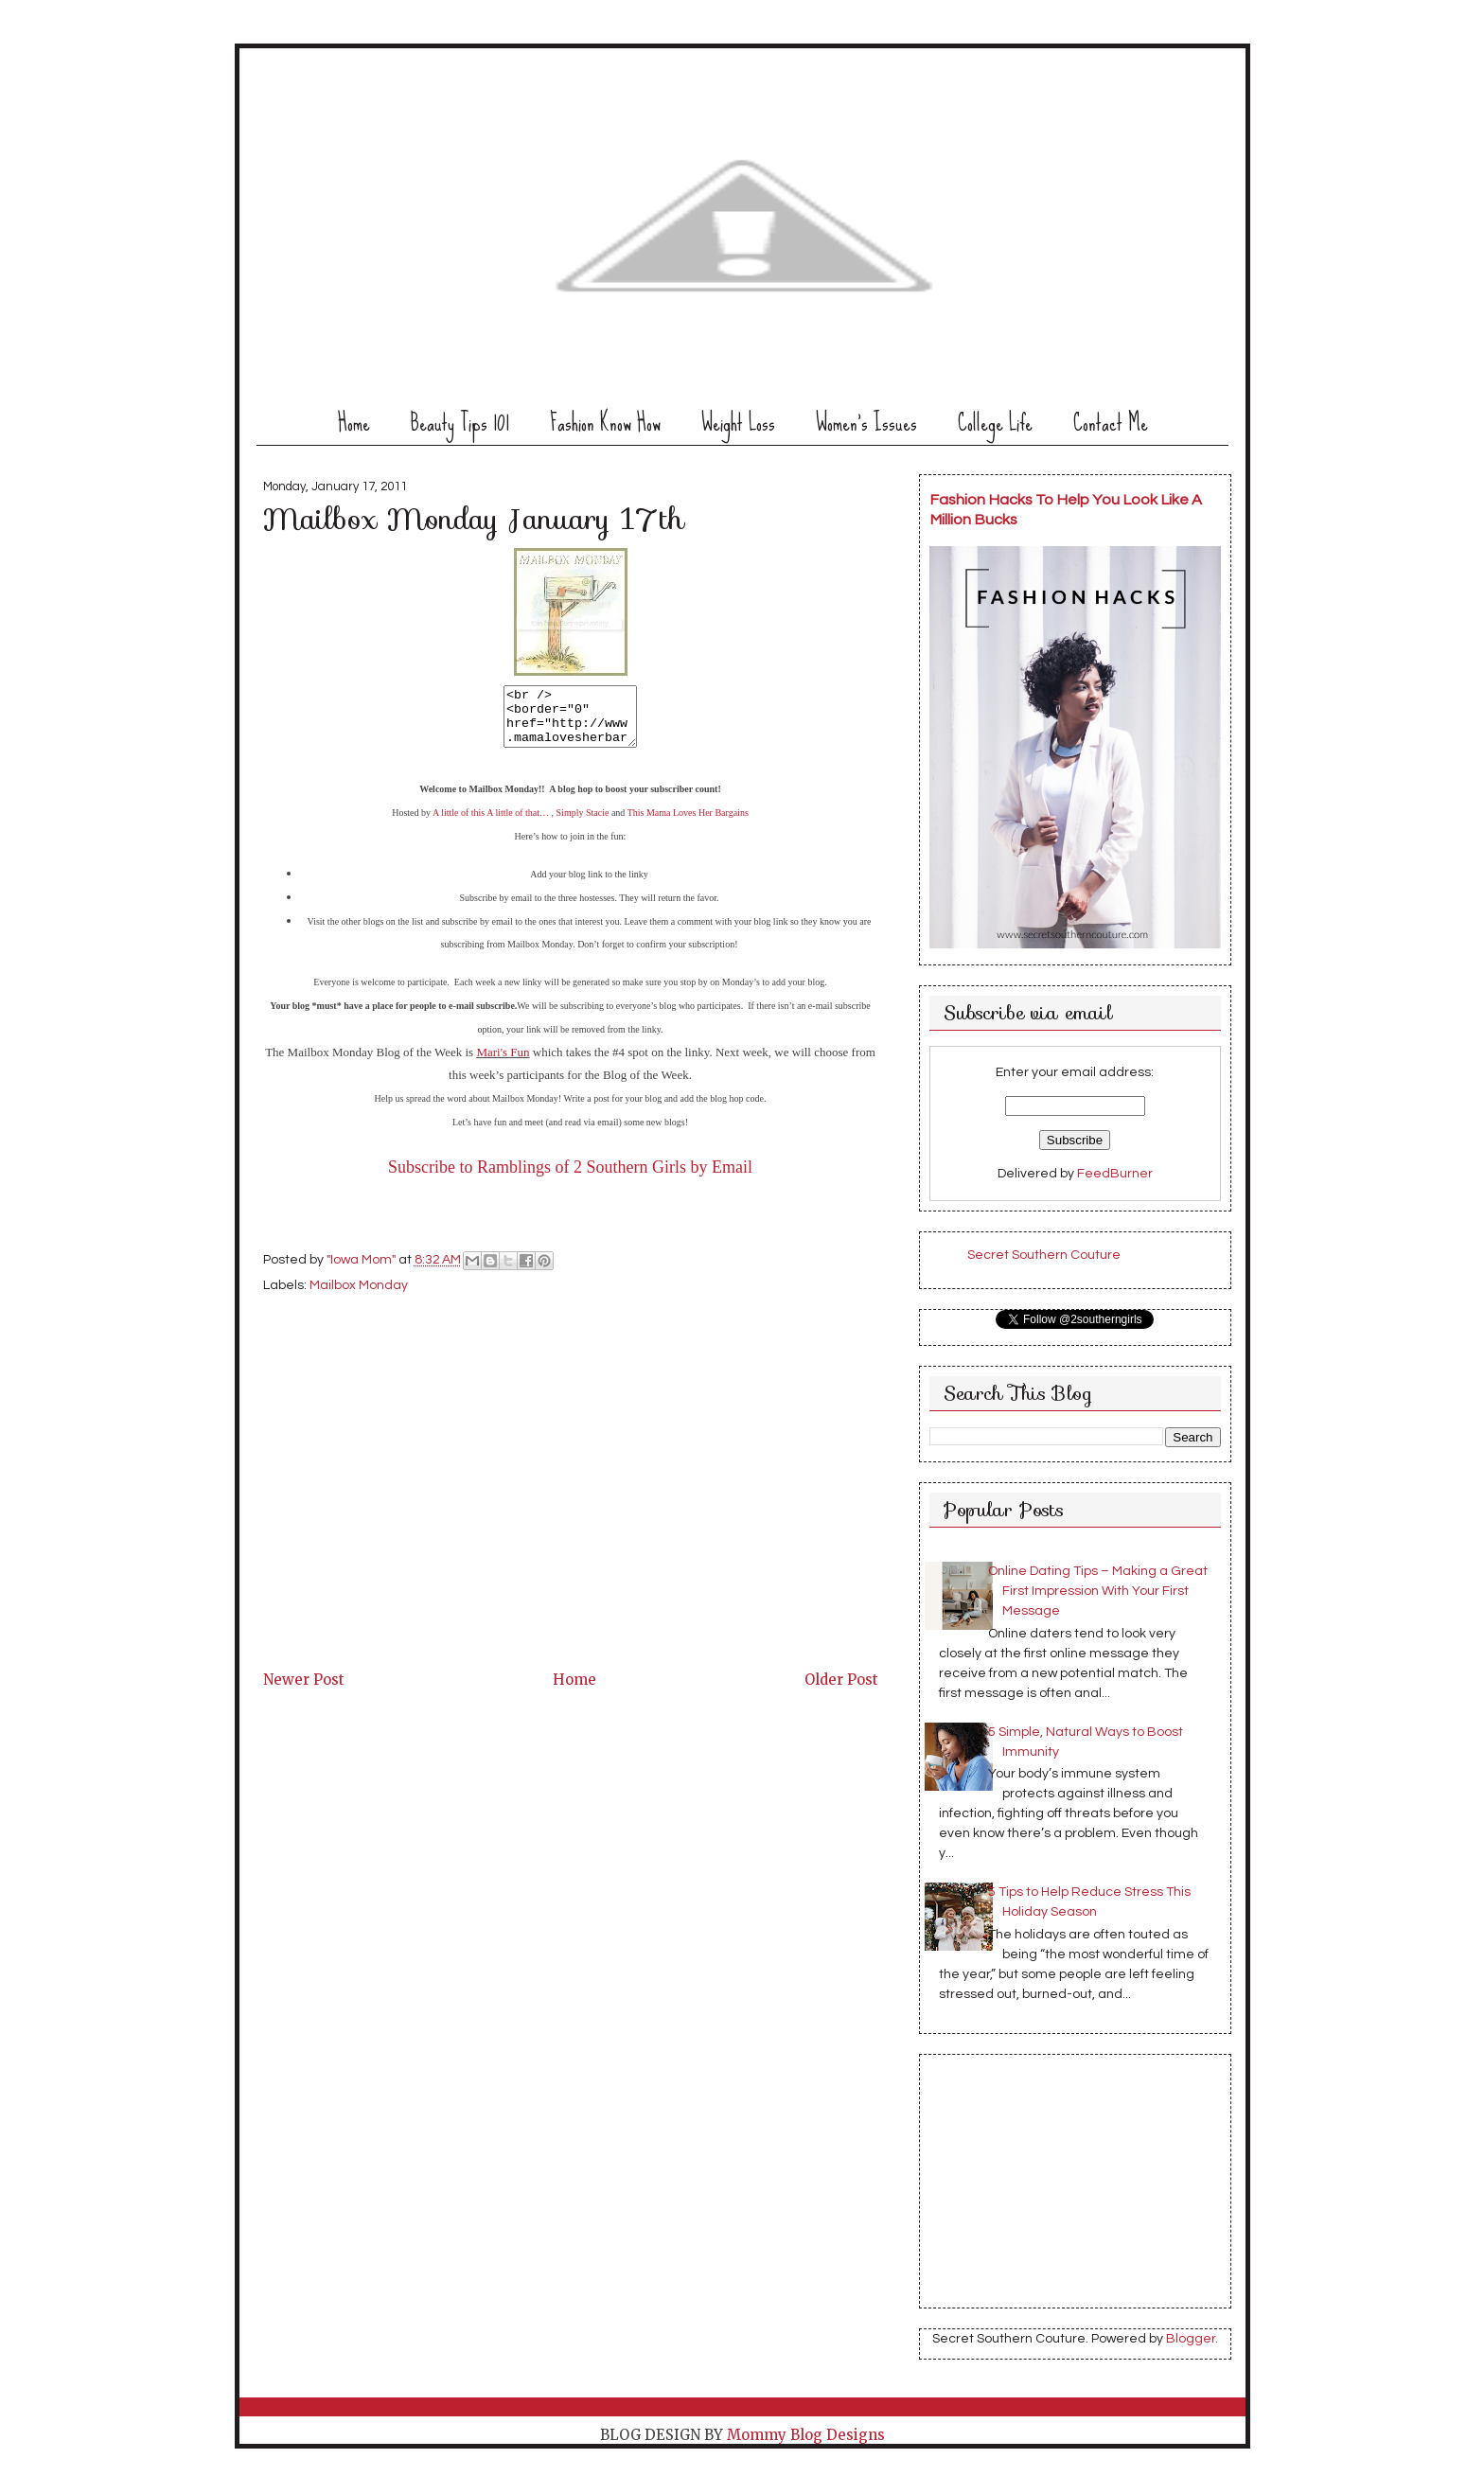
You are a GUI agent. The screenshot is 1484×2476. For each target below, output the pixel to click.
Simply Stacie (583, 824)
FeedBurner (1115, 1173)
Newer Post (303, 1691)
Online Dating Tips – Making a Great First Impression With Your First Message (1098, 1591)
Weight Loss (738, 422)
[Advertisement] (405, 1545)
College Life (995, 422)
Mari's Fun (502, 1063)
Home (354, 422)
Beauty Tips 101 (460, 422)
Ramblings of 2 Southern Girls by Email (614, 1178)
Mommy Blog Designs (806, 2435)
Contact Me (1110, 422)
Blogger (1190, 2338)
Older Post (841, 1691)
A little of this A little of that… (491, 824)
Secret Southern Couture (1044, 1255)
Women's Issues (866, 422)
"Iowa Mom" (362, 1272)
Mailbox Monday (358, 1296)
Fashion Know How (605, 422)
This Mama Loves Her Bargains (688, 824)
